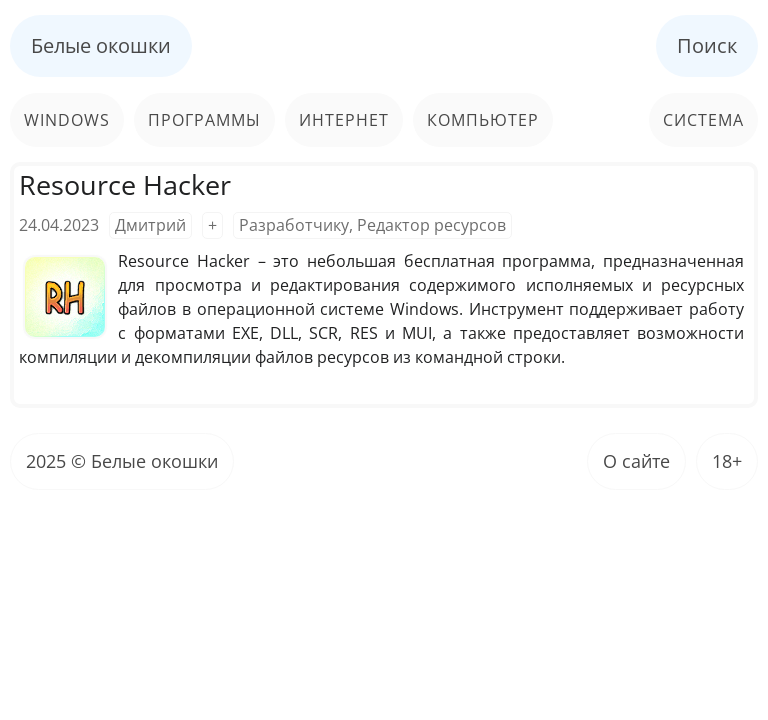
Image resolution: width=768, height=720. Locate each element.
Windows (67, 120)
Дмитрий (150, 225)
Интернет (344, 120)
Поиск (707, 45)
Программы (204, 120)
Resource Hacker (125, 184)
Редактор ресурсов (431, 225)
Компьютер (483, 120)
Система (703, 120)
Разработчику (294, 225)
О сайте (636, 461)
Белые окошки (101, 45)
